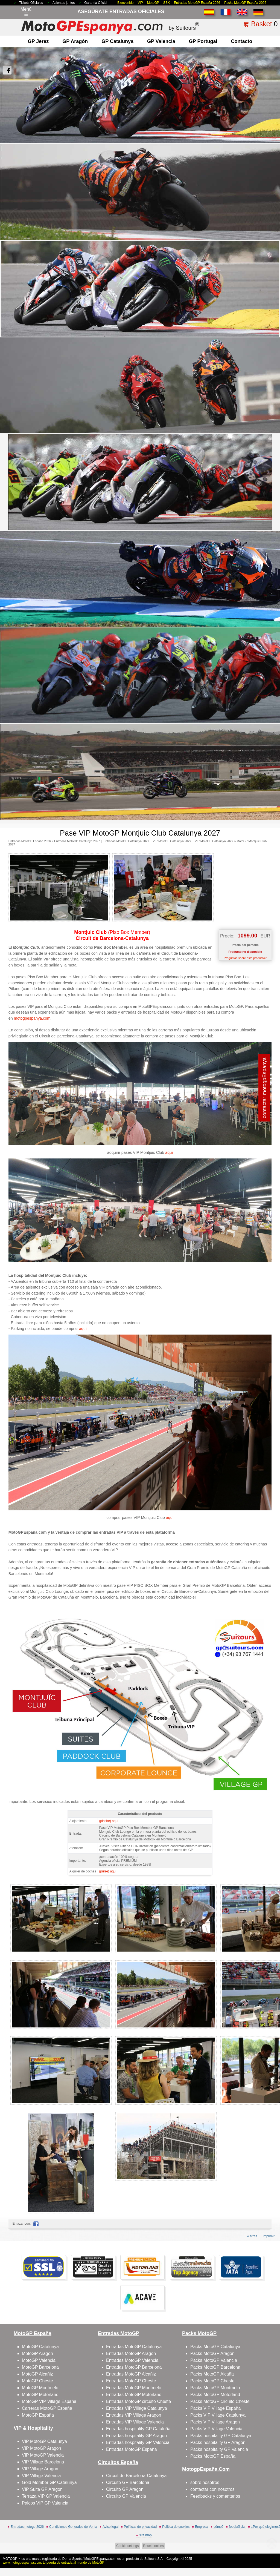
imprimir (269, 2236)
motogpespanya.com (32, 1018)
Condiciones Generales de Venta (73, 2527)
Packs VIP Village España (215, 2408)
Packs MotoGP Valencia (213, 2360)
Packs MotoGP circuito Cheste (220, 2401)
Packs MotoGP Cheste (212, 2381)
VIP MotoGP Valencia (43, 2455)
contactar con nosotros (212, 2489)
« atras (252, 2236)
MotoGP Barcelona (40, 2367)
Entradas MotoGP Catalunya (134, 2346)
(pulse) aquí (107, 1871)
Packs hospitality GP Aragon (218, 2442)
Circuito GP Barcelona (127, 2482)
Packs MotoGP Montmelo (215, 2387)
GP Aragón (75, 41)
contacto (241, 41)
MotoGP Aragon (37, 2353)
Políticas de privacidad (140, 2527)
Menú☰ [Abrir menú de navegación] (26, 12)
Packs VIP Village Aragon (215, 2422)
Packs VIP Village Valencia (216, 2428)
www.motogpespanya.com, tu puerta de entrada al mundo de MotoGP (53, 2562)
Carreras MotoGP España (47, 2408)
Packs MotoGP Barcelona (215, 2367)
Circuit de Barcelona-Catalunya (136, 2475)
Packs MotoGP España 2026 (245, 3)
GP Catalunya (117, 41)
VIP (140, 3)
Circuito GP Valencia (126, 2496)
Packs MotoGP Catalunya (215, 2346)
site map (145, 2535)
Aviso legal (110, 2527)
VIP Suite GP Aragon (42, 2489)
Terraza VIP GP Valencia (46, 2496)
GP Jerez (38, 41)
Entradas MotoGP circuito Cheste (138, 2401)
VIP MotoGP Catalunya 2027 (172, 841)
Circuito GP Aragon (125, 2489)
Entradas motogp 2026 (26, 2527)
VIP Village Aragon (40, 2468)
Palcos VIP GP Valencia (45, 2503)
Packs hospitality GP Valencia (219, 2449)
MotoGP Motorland (40, 2394)
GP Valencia (161, 41)
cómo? (218, 2527)
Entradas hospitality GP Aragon (136, 2435)
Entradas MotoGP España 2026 (197, 3)
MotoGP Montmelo (40, 2387)
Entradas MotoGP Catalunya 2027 (77, 841)
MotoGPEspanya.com (100, 2559)
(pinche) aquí (108, 1821)
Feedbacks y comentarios (215, 2496)
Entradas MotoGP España (131, 2449)
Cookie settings (127, 2546)
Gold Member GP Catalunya (49, 2482)
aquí (169, 1152)
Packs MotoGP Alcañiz (212, 2374)
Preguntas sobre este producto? (245, 958)
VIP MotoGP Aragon (41, 2448)
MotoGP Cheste (37, 2381)
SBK (166, 3)
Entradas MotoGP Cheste (131, 2381)
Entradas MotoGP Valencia (132, 2360)
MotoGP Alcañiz (37, 2374)
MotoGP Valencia (39, 2360)
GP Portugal (203, 41)
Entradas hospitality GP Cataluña (138, 2428)
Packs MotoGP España (212, 2456)
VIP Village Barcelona (43, 2462)
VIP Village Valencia (41, 2475)
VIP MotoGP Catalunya (44, 2441)
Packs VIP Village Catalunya (218, 2415)
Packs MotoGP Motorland (215, 2394)
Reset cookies (153, 2546)
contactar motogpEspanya (264, 1087)
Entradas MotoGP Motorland (133, 2394)
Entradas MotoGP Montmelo (133, 2387)
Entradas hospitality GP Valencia (138, 2442)
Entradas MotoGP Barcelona (134, 2367)
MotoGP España (38, 2415)
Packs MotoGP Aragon (212, 2353)
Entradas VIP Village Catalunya (136, 2408)
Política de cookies (175, 2527)
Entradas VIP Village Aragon (133, 2415)
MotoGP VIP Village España (49, 2401)
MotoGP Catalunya (40, 2346)
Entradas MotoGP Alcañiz (131, 2374)
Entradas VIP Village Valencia (135, 2422)
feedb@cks (237, 2527)
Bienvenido (125, 3)
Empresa (201, 2527)
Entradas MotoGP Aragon (131, 2353)
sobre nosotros (204, 2482)
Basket (261, 24)
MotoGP (153, 3)
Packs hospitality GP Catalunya (220, 2435)
